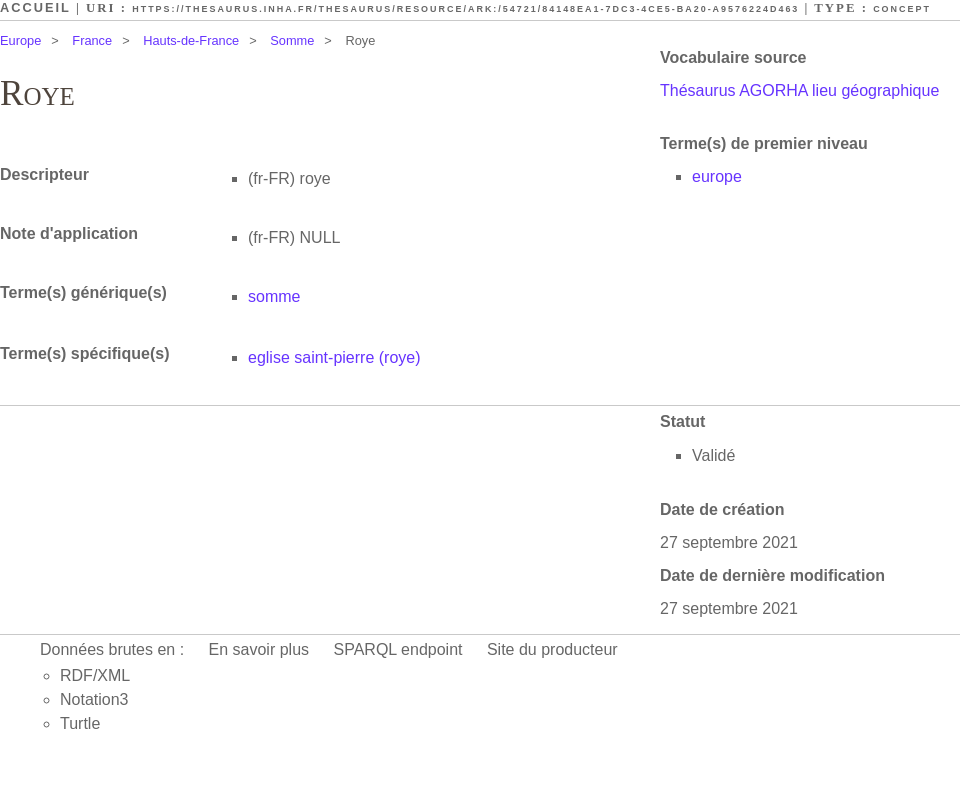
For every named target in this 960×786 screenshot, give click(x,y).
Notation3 (94, 699)
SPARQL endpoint (398, 649)
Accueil (35, 7)
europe (717, 176)
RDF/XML (95, 675)
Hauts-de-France (191, 40)
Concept (902, 9)
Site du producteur (552, 649)
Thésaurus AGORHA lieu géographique (799, 90)
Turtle (80, 723)
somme (274, 296)
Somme (292, 40)
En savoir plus (259, 649)
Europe (20, 40)
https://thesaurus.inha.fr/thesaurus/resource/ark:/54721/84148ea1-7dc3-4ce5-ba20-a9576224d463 (465, 9)
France (92, 40)
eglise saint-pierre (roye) (334, 357)
